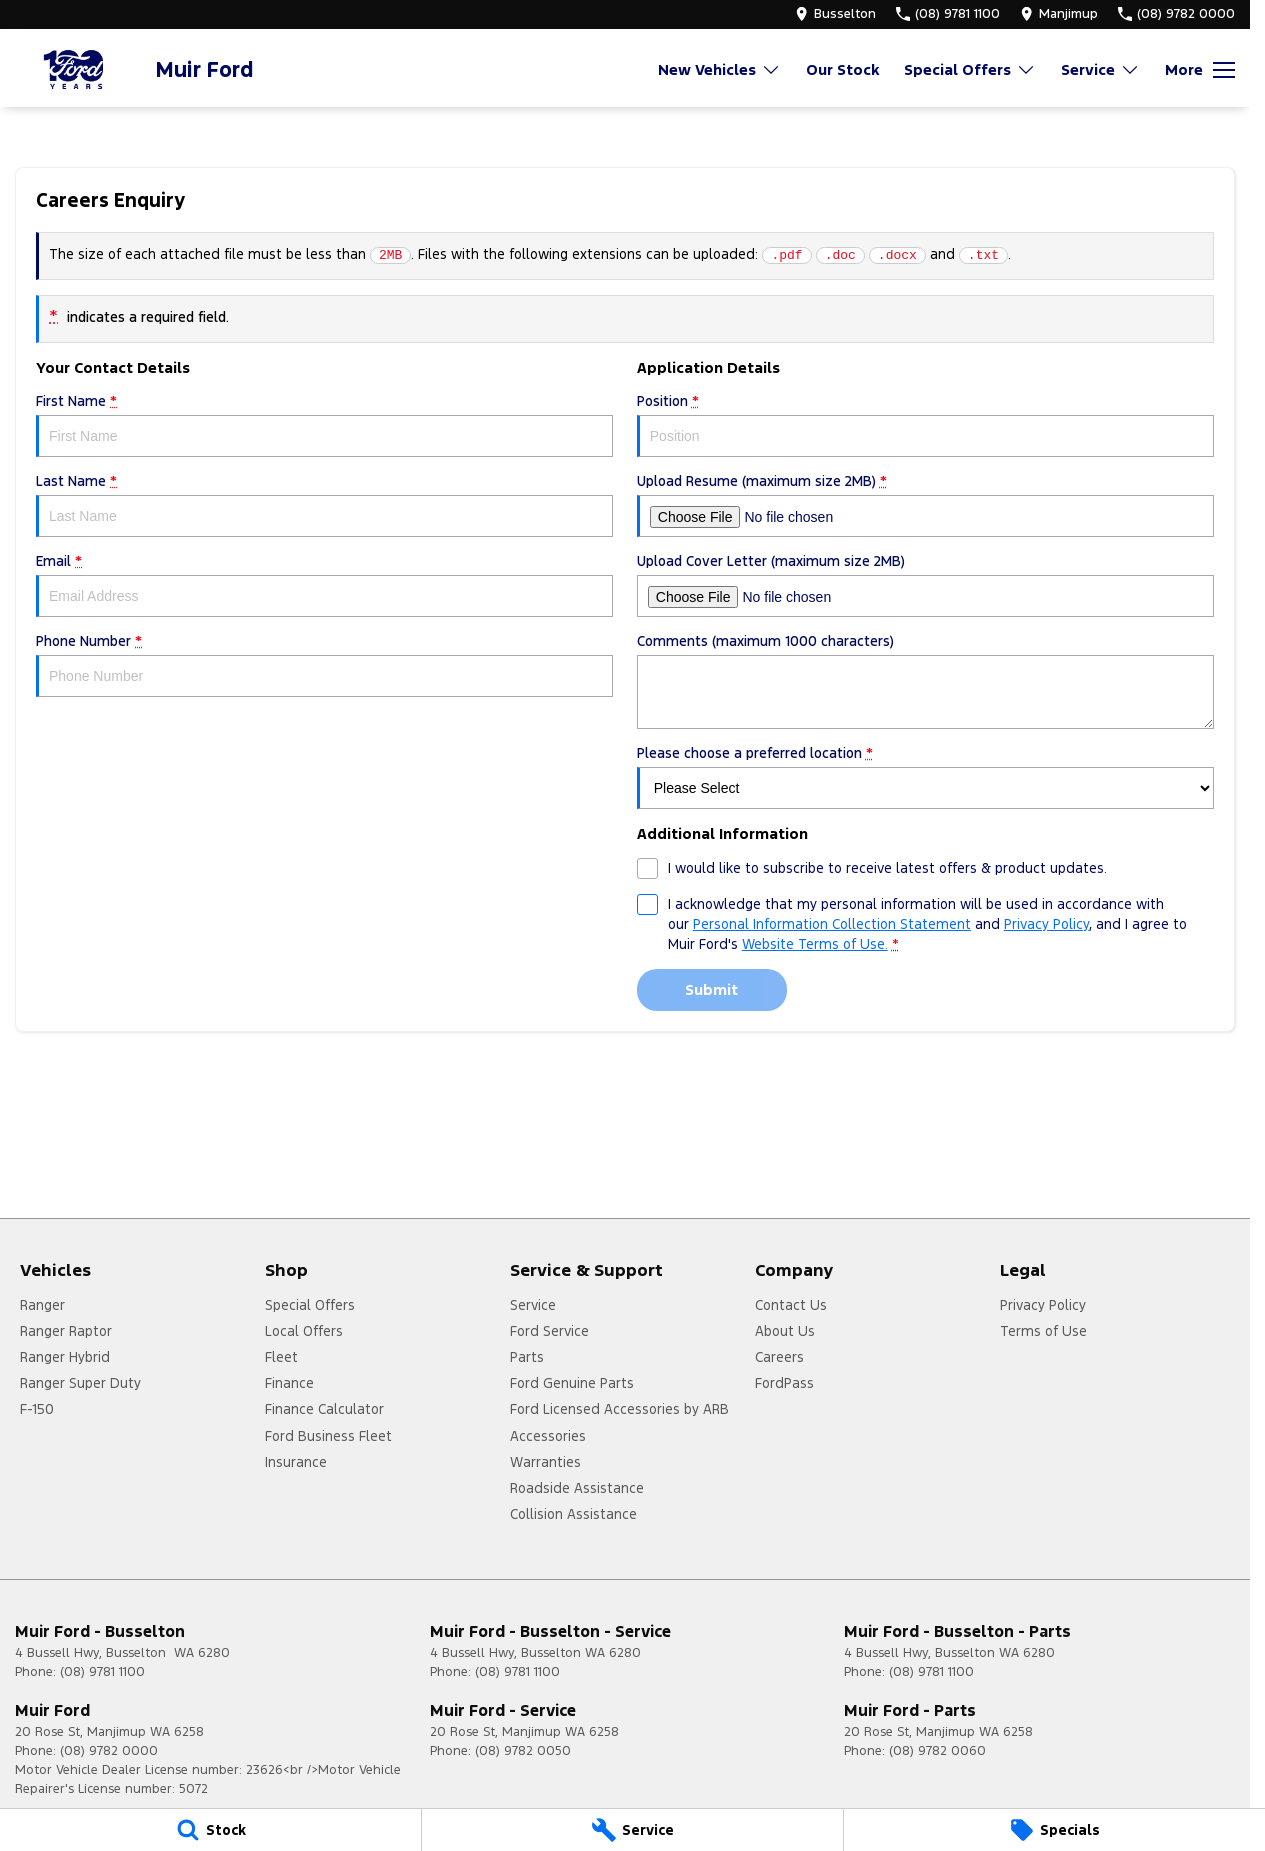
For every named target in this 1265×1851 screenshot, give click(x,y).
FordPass (784, 1383)
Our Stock (842, 69)
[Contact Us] (835, 14)
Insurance (296, 1462)
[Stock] (210, 1830)
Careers (779, 1357)
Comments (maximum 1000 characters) (925, 680)
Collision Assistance (573, 1514)
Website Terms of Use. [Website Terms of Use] (815, 944)
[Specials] (1054, 1830)
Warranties (545, 1462)
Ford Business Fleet (328, 1436)
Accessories (548, 1436)
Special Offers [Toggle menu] (970, 69)
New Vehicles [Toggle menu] (719, 69)
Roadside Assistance (577, 1488)
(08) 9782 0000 (109, 1751)
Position (925, 424)
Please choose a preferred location (925, 776)
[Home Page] (75, 69)
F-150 (37, 1409)
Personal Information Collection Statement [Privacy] (832, 924)
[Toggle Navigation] (1200, 70)
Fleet (281, 1357)
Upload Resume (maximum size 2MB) (925, 504)
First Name (324, 424)
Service (533, 1305)
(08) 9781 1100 (102, 1672)
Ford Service (549, 1331)
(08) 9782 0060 (937, 1751)
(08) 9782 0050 (523, 1751)
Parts (527, 1357)
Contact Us (791, 1305)
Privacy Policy (1043, 1305)
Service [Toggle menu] (1100, 69)
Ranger (42, 1305)
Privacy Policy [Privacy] (1046, 924)
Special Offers (310, 1305)
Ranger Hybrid (65, 1357)
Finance (289, 1383)
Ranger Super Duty (80, 1383)
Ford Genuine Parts (572, 1383)
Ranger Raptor (66, 1331)
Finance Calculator (324, 1409)
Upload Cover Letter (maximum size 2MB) (925, 584)
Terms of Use (1043, 1331)
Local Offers (304, 1331)
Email (324, 584)
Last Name (324, 504)
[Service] (632, 1830)
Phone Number (324, 664)
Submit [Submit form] (711, 989)
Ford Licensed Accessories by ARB (619, 1409)
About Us (785, 1331)
